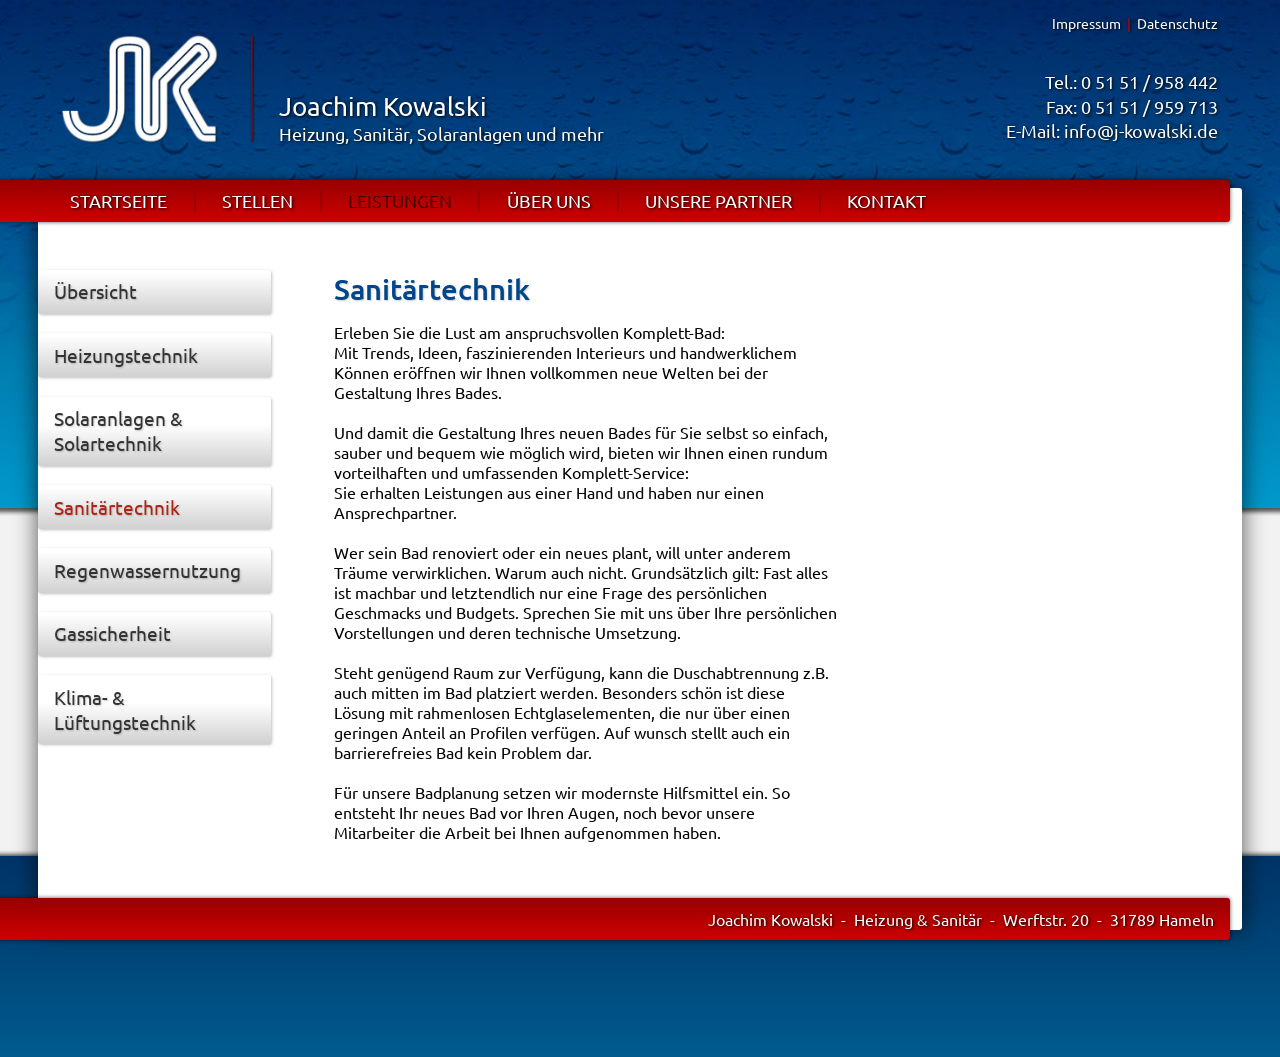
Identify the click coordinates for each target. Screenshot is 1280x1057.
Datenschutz (1177, 23)
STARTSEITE (118, 200)
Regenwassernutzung (147, 570)
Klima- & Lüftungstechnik (125, 709)
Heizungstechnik (126, 355)
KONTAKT (886, 200)
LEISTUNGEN (400, 200)
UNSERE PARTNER (718, 200)
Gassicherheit (112, 633)
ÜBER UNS (549, 200)
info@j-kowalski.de (1141, 130)
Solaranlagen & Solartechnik (118, 430)
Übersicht (95, 291)
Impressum (1086, 23)
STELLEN (257, 200)
